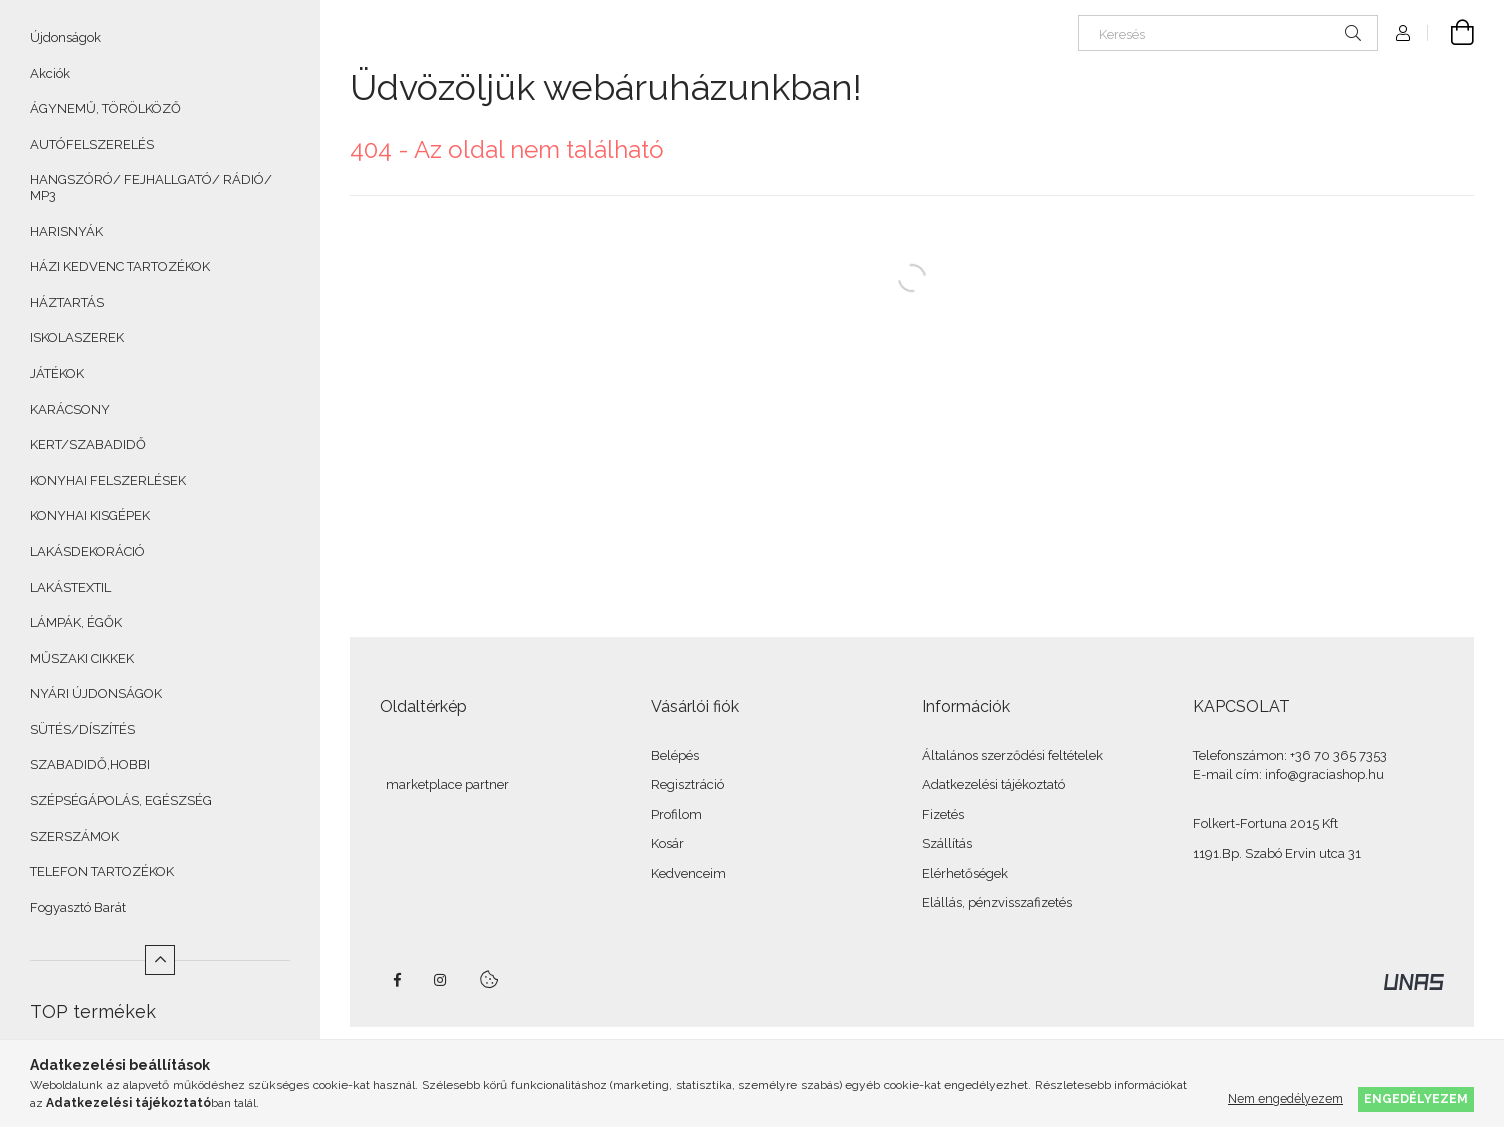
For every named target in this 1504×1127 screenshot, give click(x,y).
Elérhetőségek (965, 873)
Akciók (50, 73)
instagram (441, 980)
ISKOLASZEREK (77, 337)
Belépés (675, 755)
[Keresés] (1228, 33)
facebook (397, 980)
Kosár (667, 843)
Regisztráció (687, 784)
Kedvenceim (688, 873)
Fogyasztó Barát (78, 907)
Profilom (676, 814)
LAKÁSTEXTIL (70, 587)
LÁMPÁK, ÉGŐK (76, 622)
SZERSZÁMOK (74, 836)
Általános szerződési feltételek (1012, 755)
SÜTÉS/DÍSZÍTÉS (82, 729)
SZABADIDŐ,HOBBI (90, 764)
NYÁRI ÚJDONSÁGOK (96, 693)
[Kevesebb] (160, 960)
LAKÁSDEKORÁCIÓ (87, 551)
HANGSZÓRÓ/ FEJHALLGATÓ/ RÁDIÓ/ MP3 (151, 187)
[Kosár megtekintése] (1451, 33)
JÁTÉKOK (57, 373)
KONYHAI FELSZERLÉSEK (108, 480)
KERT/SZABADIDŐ (88, 444)
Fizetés (943, 814)
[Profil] (1403, 33)
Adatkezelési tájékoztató (993, 784)
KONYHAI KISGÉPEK (90, 515)
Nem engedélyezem (1285, 1098)
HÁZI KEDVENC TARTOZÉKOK (120, 266)
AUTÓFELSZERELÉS (92, 144)
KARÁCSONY (70, 409)
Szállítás (947, 843)
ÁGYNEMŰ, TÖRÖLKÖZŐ (105, 108)
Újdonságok (65, 37)
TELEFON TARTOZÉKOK (102, 871)
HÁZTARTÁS (67, 302)
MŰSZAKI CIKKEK (82, 658)
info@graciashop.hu (1324, 774)
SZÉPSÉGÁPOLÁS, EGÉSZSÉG (121, 800)
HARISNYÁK (66, 231)
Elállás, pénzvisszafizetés (997, 902)
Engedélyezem (1416, 1098)
